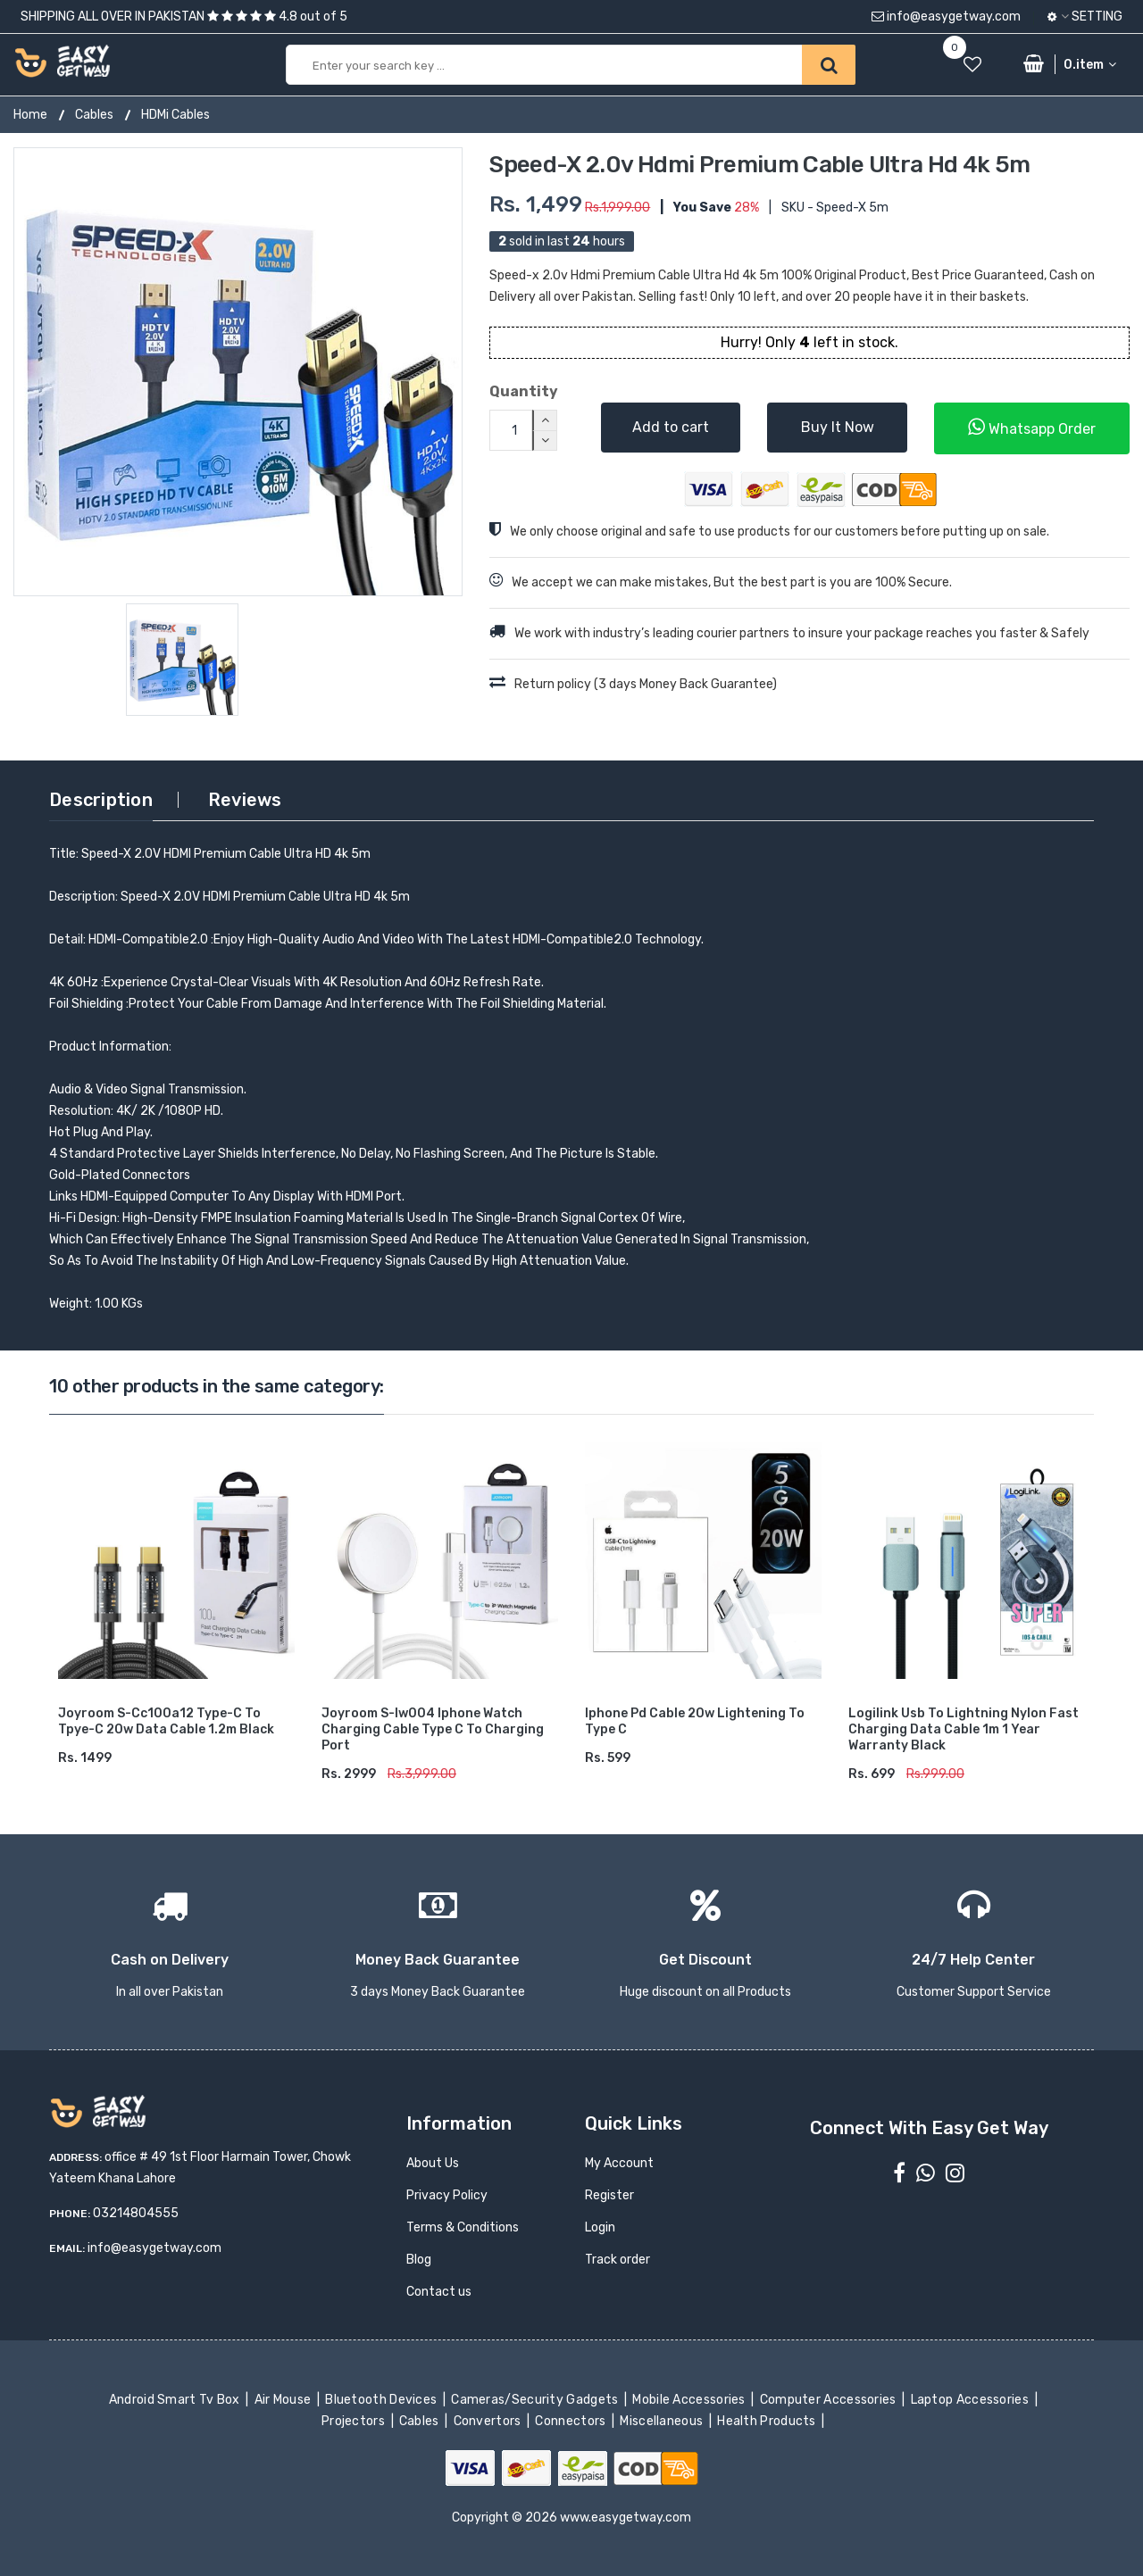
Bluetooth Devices (382, 2399)
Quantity (523, 391)
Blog (418, 2259)
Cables (94, 114)
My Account (619, 2163)
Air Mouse (284, 2399)
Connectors (572, 2421)
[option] (238, 371)
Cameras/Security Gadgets (536, 2399)
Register (609, 2195)
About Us (432, 2163)
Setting (1084, 16)
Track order (617, 2259)
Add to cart (670, 427)
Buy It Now (837, 427)
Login (600, 2227)
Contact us (438, 2291)
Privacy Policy (447, 2195)
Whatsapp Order (1032, 427)
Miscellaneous (663, 2421)
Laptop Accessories (970, 2399)
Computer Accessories (829, 2399)
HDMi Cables (175, 114)
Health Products (768, 2421)
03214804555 (136, 2213)
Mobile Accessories (690, 2399)
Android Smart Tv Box (175, 2399)
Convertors (488, 2421)
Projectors (355, 2421)
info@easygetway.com (946, 16)
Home (30, 114)
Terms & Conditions (462, 2227)
